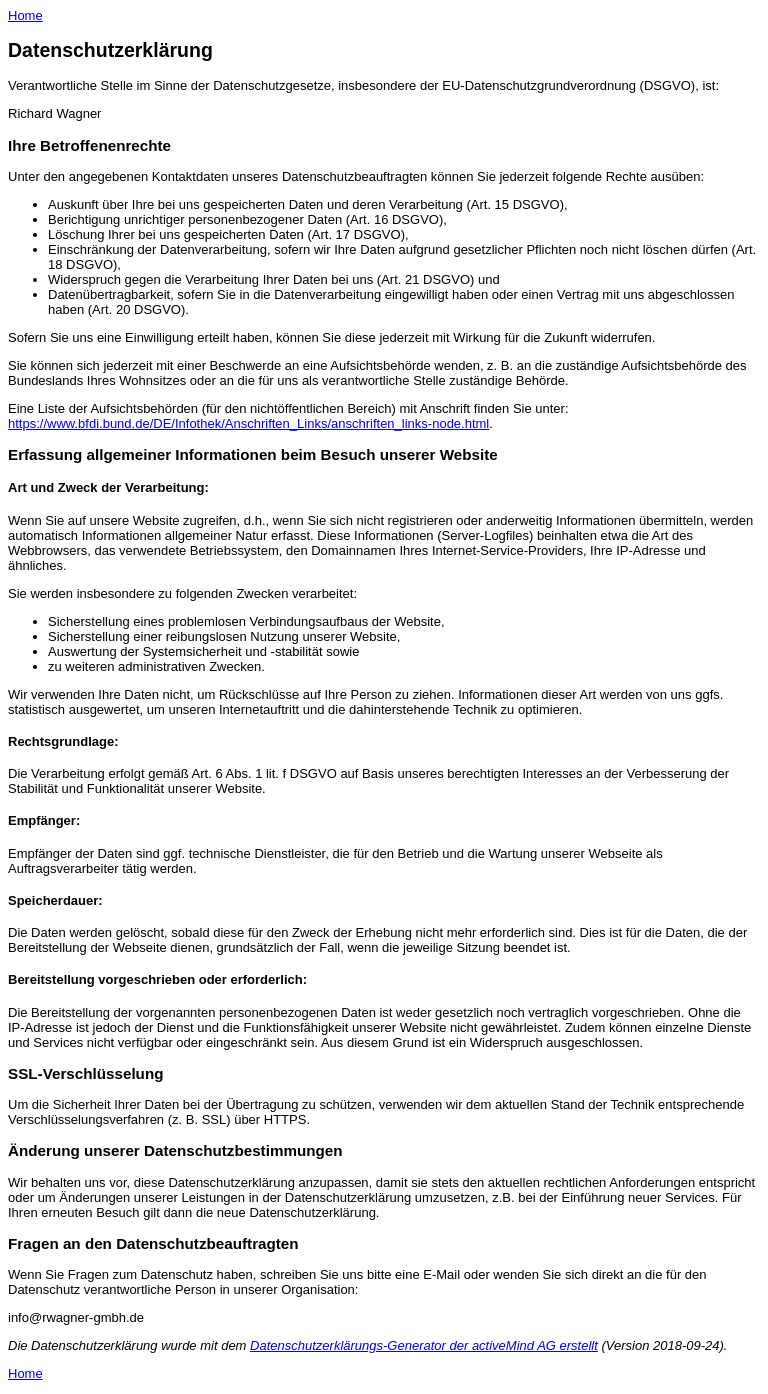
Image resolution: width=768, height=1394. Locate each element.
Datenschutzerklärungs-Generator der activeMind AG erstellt (424, 1345)
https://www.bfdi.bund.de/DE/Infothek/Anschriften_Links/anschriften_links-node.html (248, 423)
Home (25, 15)
